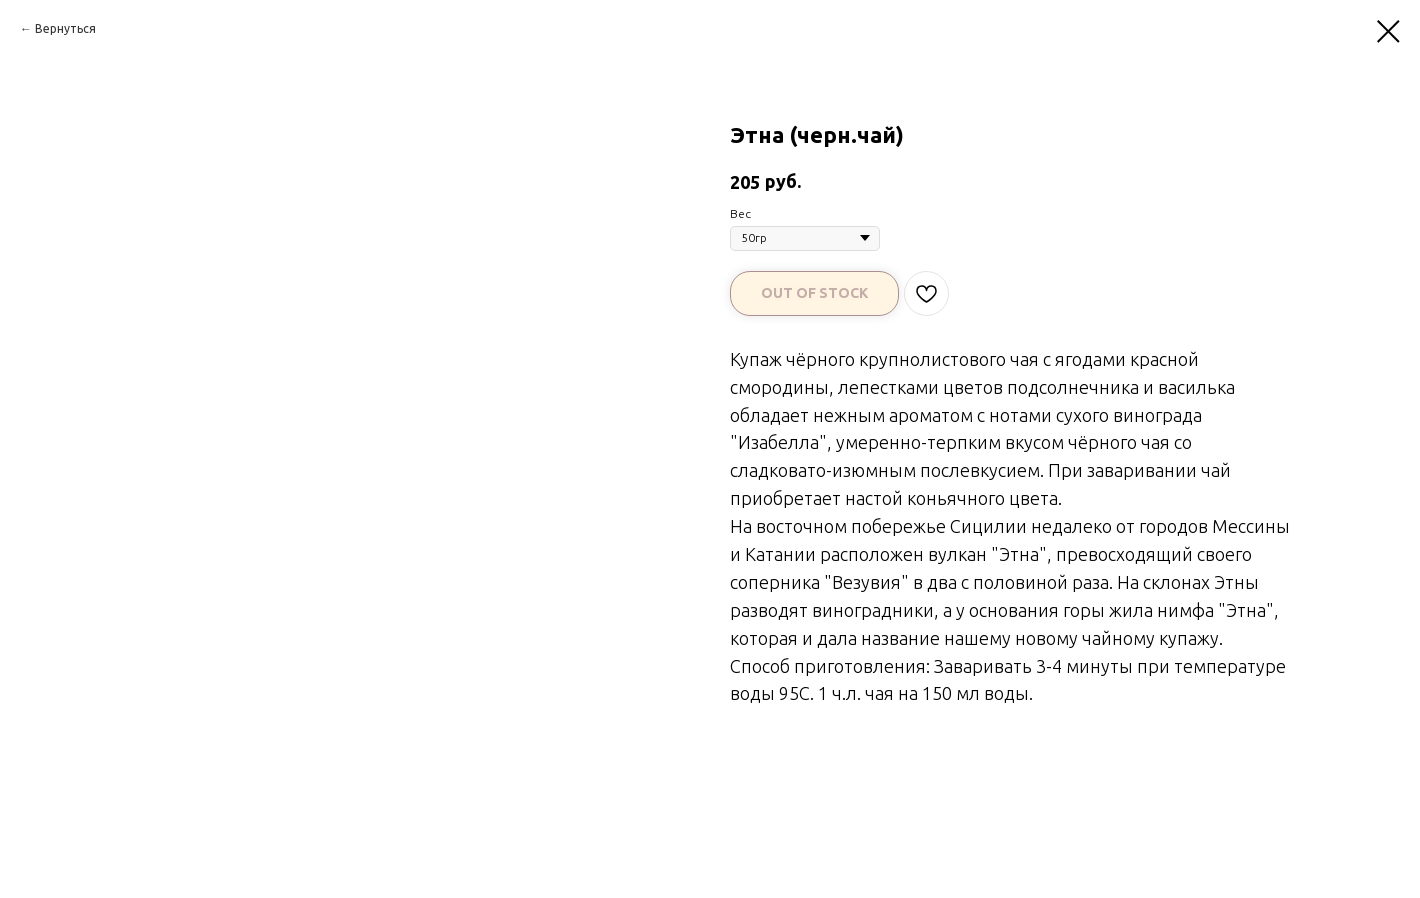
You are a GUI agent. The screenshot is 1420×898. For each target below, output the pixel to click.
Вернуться (65, 28)
